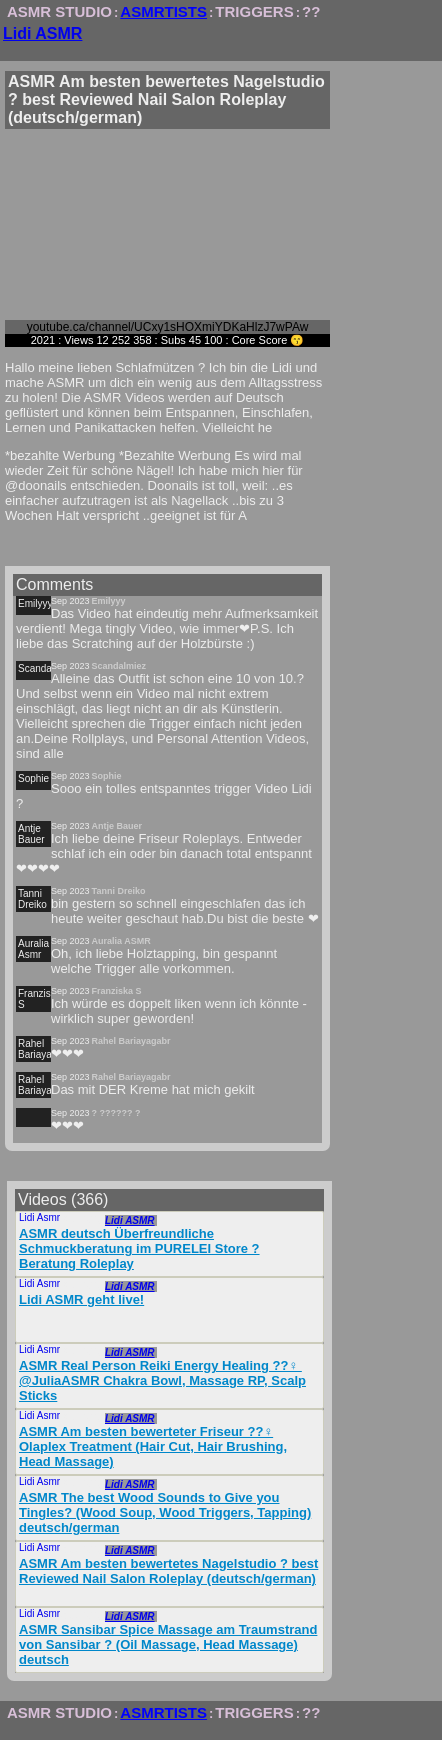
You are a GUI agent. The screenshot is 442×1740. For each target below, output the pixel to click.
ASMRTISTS (163, 11)
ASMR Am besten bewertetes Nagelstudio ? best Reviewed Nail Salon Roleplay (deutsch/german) (168, 1571)
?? (311, 11)
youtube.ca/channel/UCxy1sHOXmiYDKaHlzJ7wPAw (168, 327)
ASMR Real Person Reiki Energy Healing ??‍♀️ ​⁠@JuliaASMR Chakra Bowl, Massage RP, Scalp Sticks (162, 1380)
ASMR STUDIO (59, 11)
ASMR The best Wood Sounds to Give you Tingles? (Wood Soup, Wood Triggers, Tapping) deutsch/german (165, 1512)
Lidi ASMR (42, 33)
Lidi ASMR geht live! (81, 1299)
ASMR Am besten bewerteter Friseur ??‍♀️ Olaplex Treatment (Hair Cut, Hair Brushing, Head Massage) (153, 1446)
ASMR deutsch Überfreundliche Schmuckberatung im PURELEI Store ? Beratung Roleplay (139, 1248)
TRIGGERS (254, 11)
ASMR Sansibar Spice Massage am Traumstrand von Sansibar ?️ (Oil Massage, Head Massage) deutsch (168, 1644)
